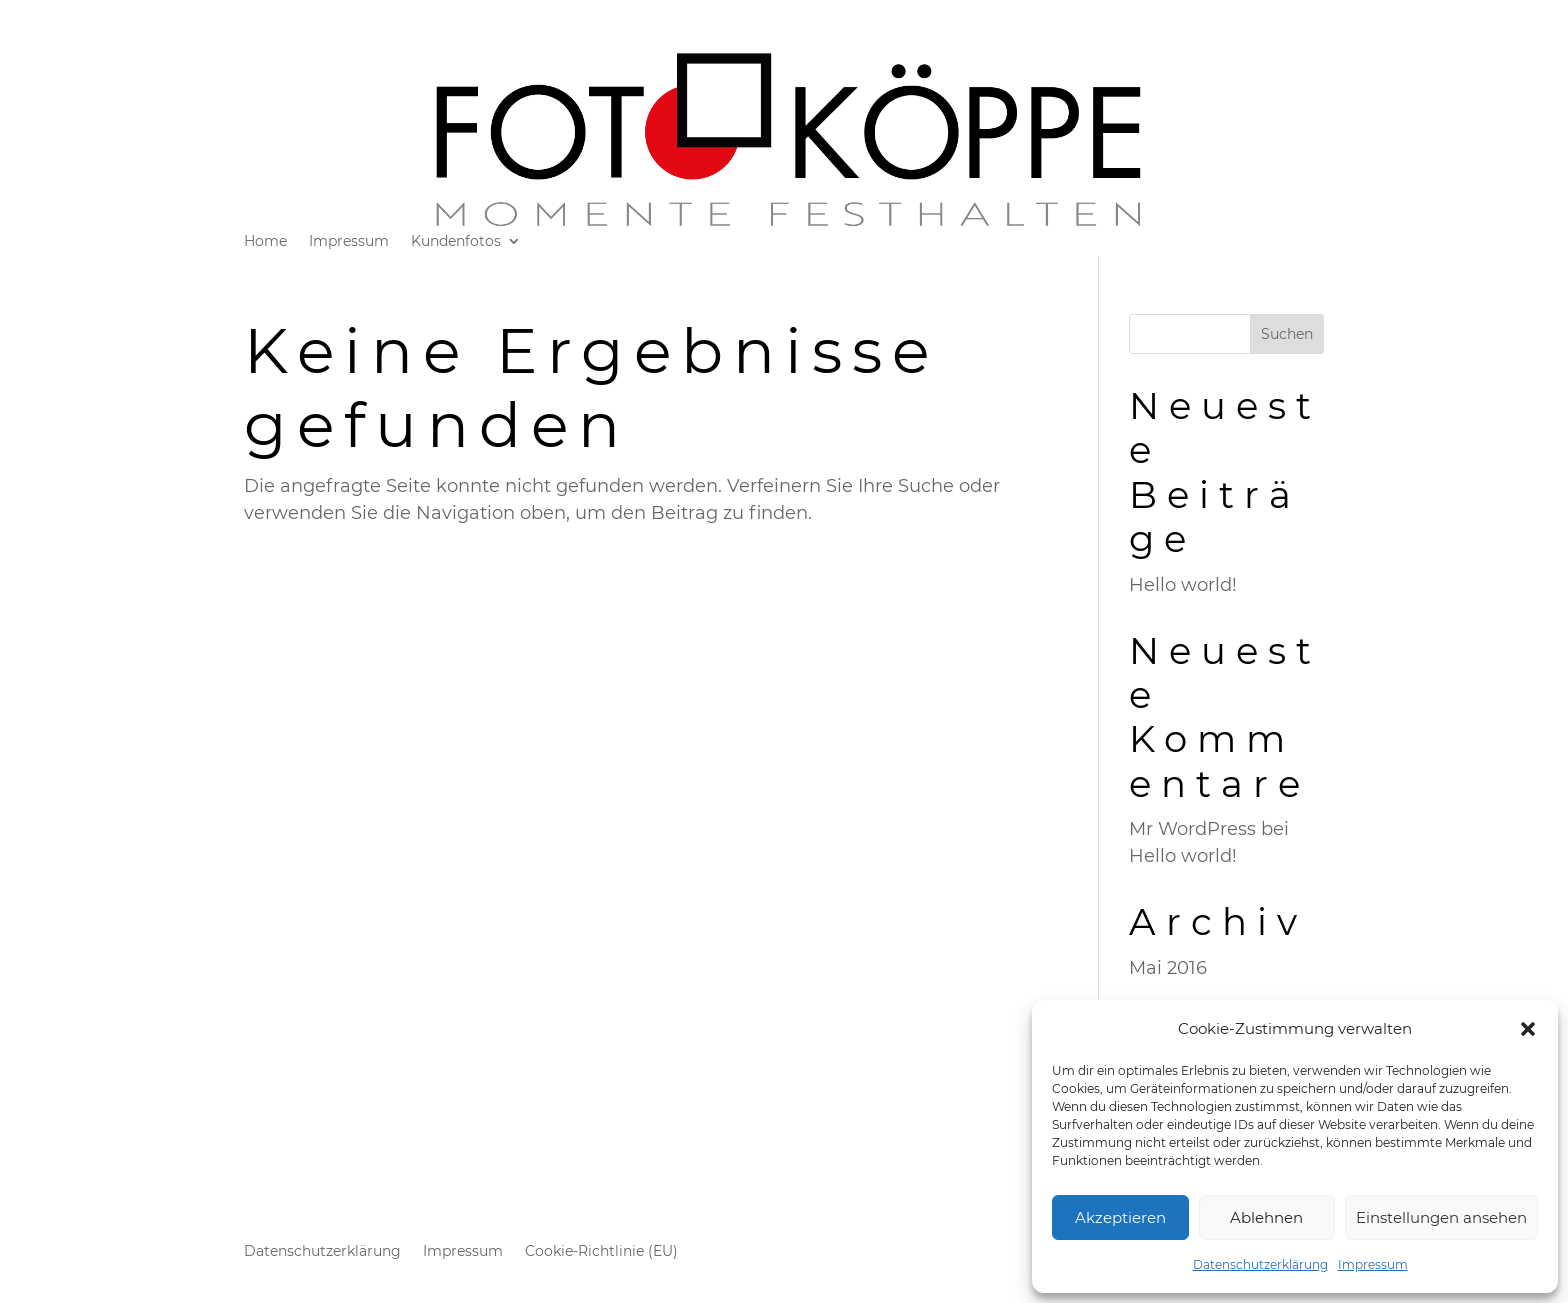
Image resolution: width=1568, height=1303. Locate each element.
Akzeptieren (1120, 1217)
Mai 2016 (1168, 968)
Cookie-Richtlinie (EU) (601, 1252)
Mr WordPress (1192, 829)
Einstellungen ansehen (1441, 1217)
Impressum (1373, 1264)
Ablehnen (1266, 1217)
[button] (1528, 1029)
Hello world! (1183, 585)
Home (265, 242)
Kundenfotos (456, 242)
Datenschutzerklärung (1260, 1264)
